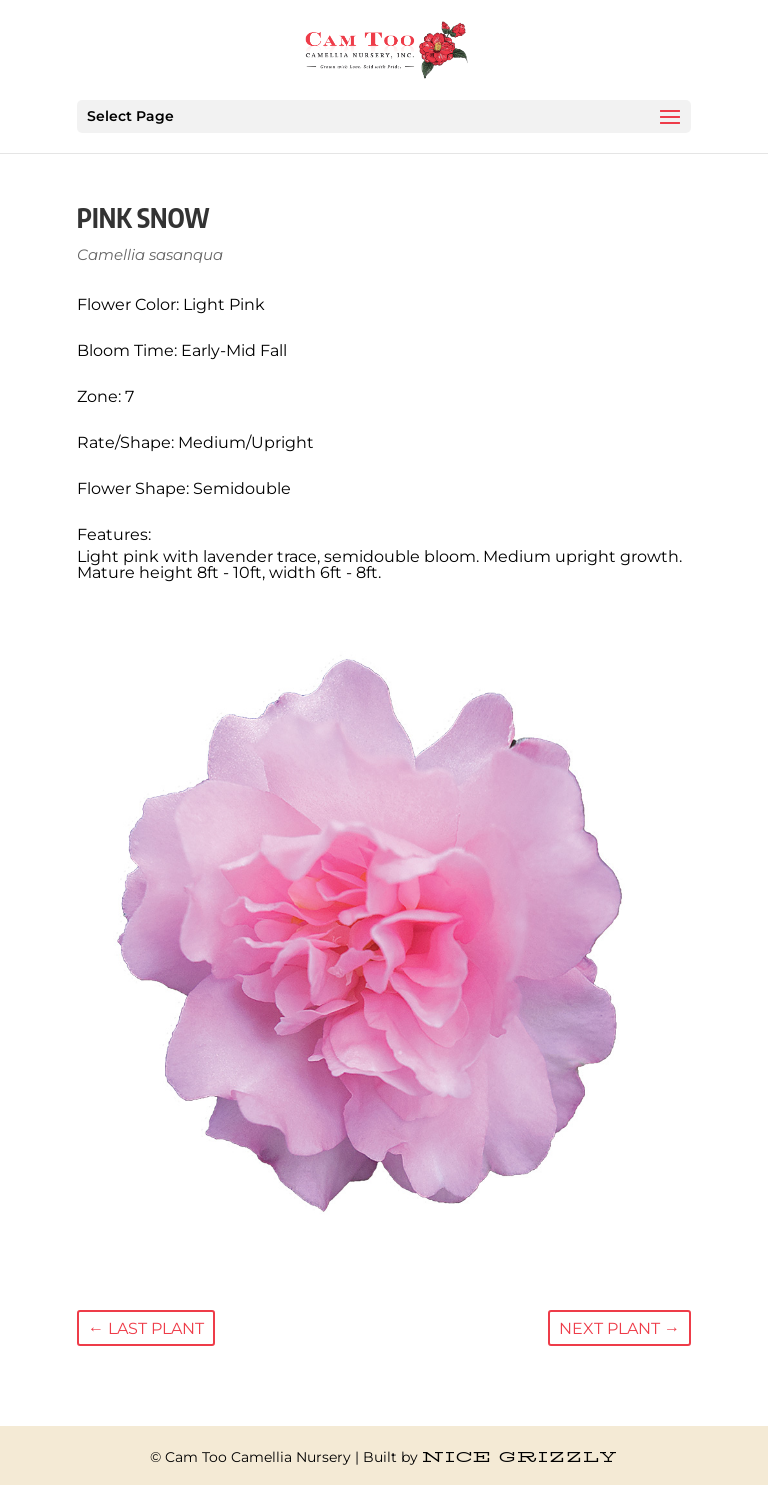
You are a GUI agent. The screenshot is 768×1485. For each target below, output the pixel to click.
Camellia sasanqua (150, 254)
